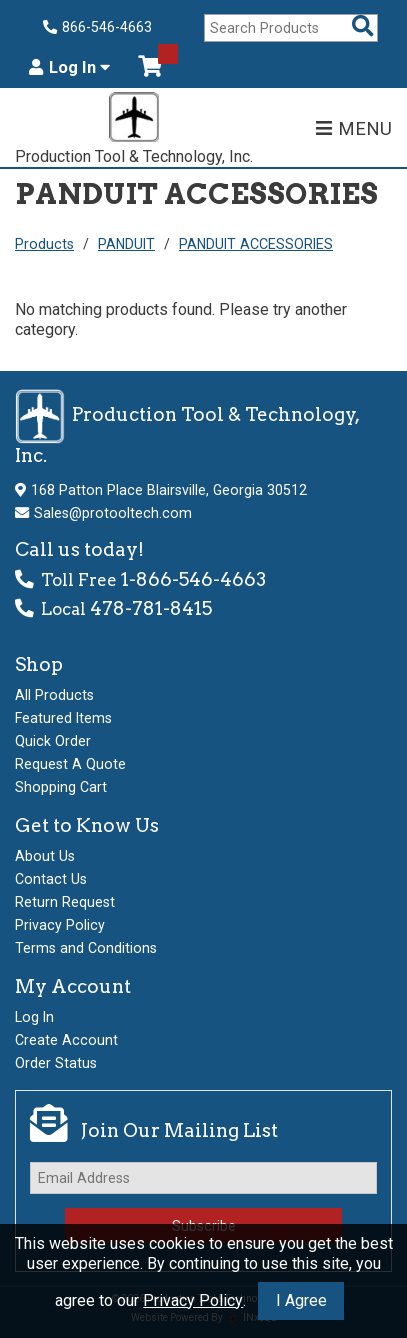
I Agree (301, 1300)
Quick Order (53, 741)
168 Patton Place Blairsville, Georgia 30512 (169, 490)
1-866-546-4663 (193, 579)
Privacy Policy (193, 1300)
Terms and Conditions (86, 948)
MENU (354, 128)
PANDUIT (126, 244)
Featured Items (63, 718)
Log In (69, 68)
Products (44, 244)
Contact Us (51, 879)
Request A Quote (70, 764)
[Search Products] (363, 27)
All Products (54, 695)
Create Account (66, 1040)
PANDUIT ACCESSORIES (256, 244)
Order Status (56, 1063)
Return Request (65, 902)
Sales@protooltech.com (113, 513)
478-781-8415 (151, 608)
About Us (45, 856)
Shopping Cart (61, 787)
